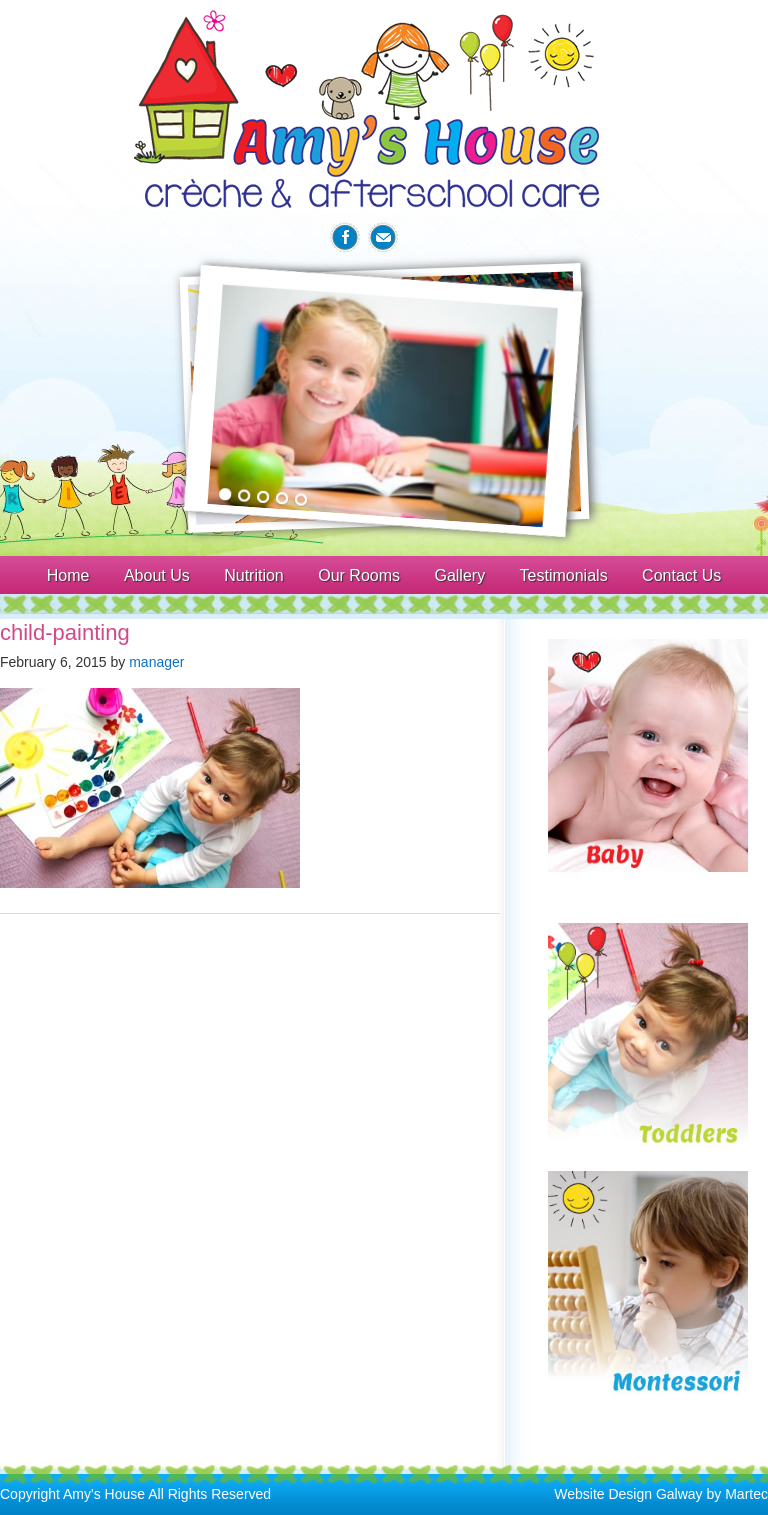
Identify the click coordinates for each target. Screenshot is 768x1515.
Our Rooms (359, 575)
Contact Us (681, 575)
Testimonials (564, 575)
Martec (746, 1494)
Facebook (345, 237)
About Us (157, 575)
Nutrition (254, 575)
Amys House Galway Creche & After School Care (384, 110)
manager (156, 662)
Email (383, 237)
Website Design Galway (628, 1494)
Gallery (459, 575)
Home (68, 575)
